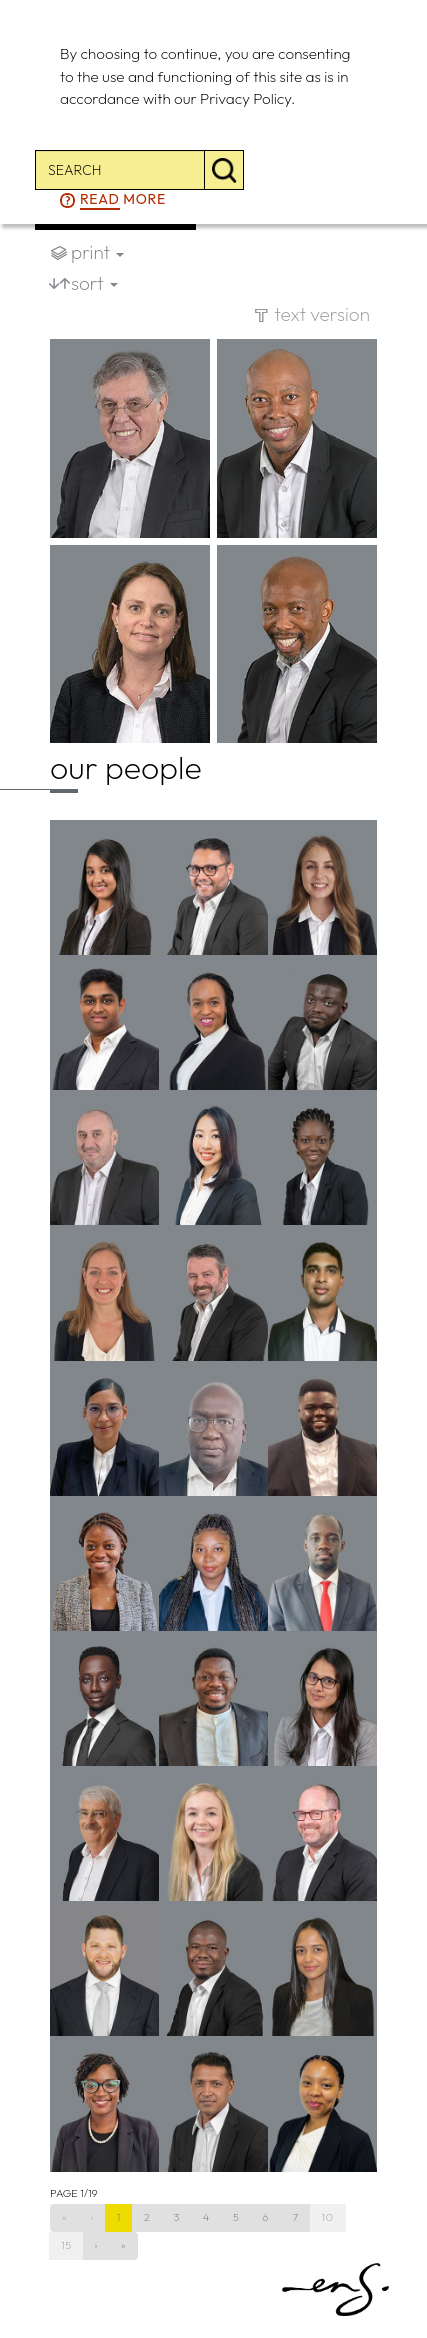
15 (66, 2245)
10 (328, 2217)
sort (94, 283)
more (123, 200)
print (97, 252)
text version (322, 314)
